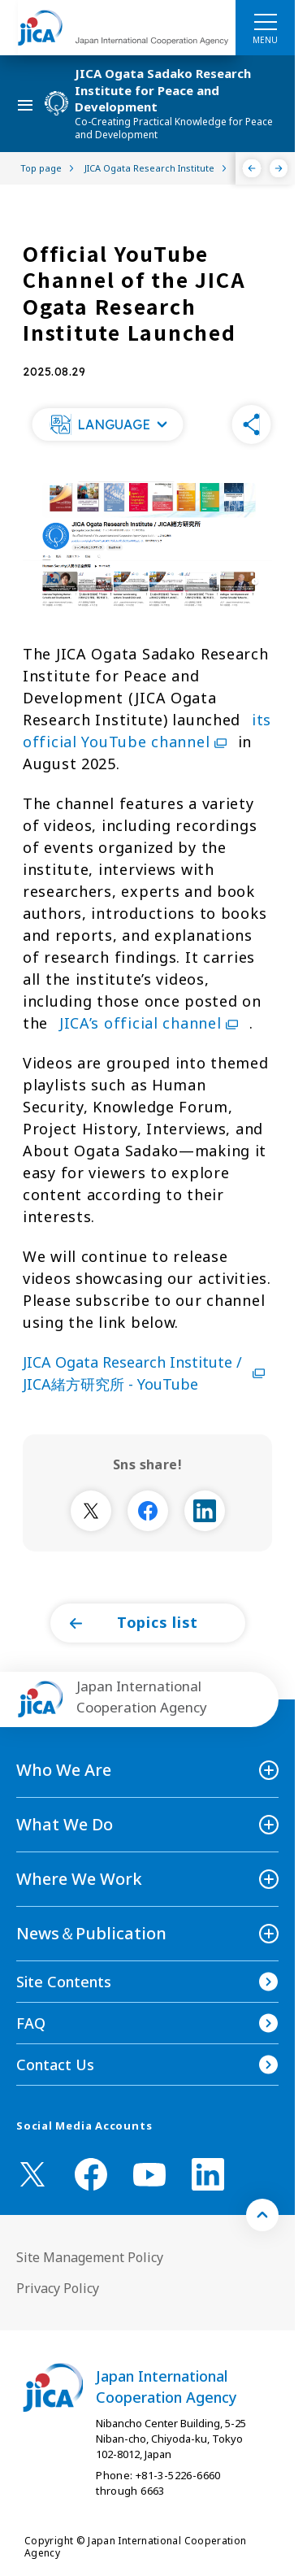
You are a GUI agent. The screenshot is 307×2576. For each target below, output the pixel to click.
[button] (107, 424)
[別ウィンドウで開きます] (91, 1510)
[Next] (279, 168)
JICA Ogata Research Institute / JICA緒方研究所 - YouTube (147, 1373)
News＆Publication (91, 1933)
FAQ (30, 2023)
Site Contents (63, 1981)
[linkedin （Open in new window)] (208, 2174)
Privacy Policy (57, 2288)
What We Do (64, 1824)
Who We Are (63, 1770)
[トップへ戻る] (262, 2215)
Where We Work (79, 1879)
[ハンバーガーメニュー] (265, 21)
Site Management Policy (89, 2257)
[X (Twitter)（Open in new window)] (32, 2174)
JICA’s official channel (151, 1023)
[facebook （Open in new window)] (91, 2174)
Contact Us (55, 2064)
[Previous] (252, 168)
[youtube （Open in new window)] (149, 2175)
